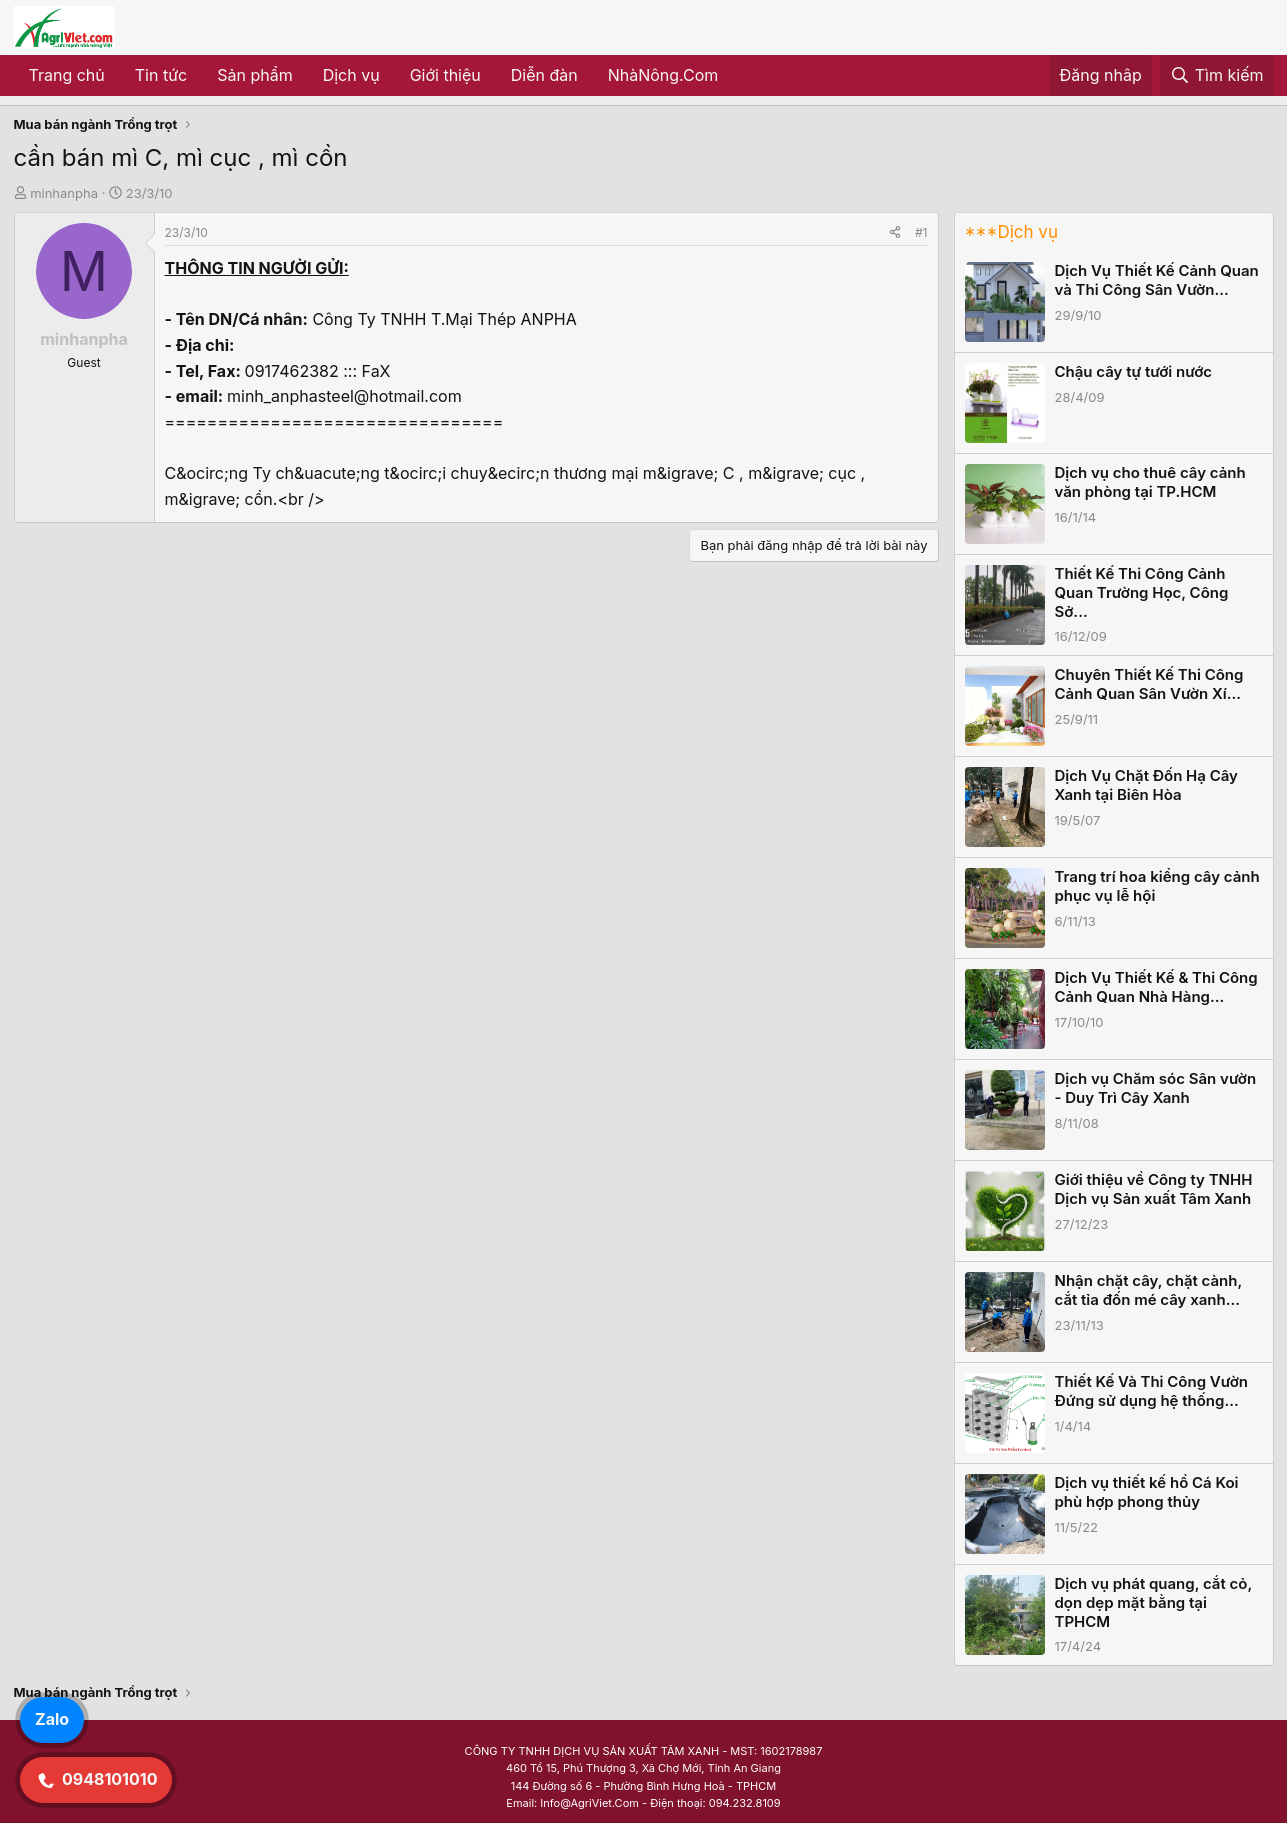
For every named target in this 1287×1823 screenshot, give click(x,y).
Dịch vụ (351, 75)
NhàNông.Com (663, 75)
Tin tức (161, 75)
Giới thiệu (445, 75)
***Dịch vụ (1011, 232)
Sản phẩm (254, 75)
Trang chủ (67, 75)
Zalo (52, 1719)
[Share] (895, 232)
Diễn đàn (544, 75)
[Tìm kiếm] (1217, 76)
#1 (921, 232)
